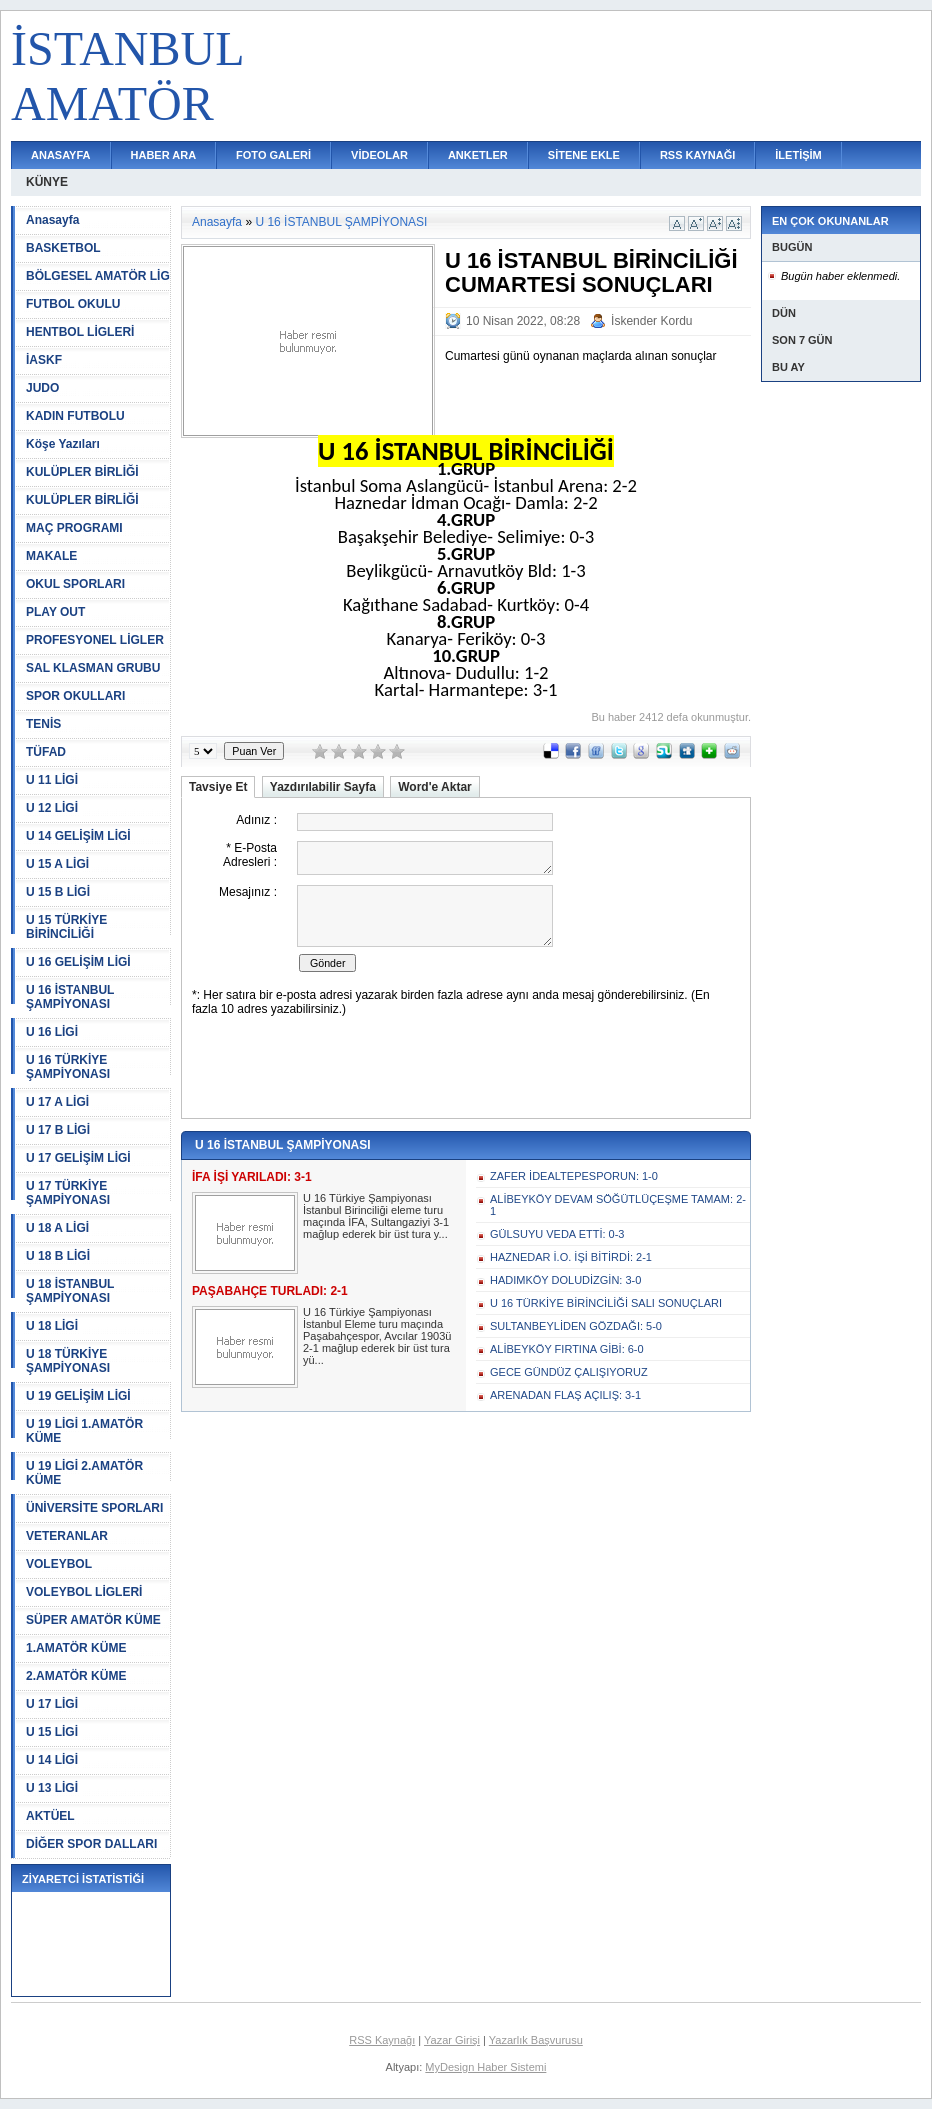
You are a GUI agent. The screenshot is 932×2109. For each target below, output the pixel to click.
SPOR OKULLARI (75, 696)
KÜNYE (47, 182)
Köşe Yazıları (63, 444)
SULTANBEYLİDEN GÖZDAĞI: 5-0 (576, 1326)
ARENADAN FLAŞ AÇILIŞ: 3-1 (565, 1395)
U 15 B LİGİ (58, 892)
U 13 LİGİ (52, 1788)
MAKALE (51, 556)
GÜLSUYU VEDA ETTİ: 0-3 (557, 1234)
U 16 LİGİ (52, 1032)
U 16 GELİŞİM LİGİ (78, 962)
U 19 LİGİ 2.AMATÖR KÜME (84, 1473)
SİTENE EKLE (584, 155)
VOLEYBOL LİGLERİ (84, 1592)
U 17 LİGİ (52, 1704)
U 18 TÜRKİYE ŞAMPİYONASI (68, 1361)
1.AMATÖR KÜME (76, 1648)
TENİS (43, 724)
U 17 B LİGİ (58, 1130)
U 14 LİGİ (52, 1760)
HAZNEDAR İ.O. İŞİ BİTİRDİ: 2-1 (571, 1257)
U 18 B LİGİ (58, 1256)
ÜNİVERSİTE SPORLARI (94, 1508)
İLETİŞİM (798, 155)
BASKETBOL (63, 248)
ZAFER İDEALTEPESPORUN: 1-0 (574, 1176)
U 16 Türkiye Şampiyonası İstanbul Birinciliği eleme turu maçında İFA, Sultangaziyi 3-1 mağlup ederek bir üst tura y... (376, 1216)
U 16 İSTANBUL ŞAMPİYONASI (70, 997)
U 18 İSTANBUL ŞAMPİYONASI (70, 1291)
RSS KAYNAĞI (697, 155)
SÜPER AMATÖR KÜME (93, 1620)
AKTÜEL (50, 1816)
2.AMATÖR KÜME (76, 1676)
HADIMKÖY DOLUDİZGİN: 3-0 (565, 1280)
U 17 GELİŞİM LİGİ (78, 1158)
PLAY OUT (55, 612)
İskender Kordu (651, 321)
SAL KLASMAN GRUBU (93, 668)
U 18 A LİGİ (57, 1228)
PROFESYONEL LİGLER (95, 640)
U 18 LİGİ (52, 1326)
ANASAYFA (61, 155)
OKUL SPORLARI (75, 584)
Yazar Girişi (452, 2040)
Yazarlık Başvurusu (536, 2040)
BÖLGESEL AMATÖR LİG (98, 276)
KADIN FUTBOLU (75, 416)
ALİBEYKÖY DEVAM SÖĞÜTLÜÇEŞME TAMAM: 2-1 (618, 1205)
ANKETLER (478, 155)
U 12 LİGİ (52, 808)
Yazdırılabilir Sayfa (323, 787)
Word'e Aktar (435, 787)
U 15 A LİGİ (57, 864)
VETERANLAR (67, 1536)
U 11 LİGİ (52, 780)
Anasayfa (52, 220)
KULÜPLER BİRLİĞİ (82, 472)
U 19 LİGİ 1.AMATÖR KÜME (84, 1431)
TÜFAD (46, 752)
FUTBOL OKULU (73, 304)
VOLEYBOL (59, 1564)
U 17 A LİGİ (57, 1102)
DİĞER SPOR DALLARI (91, 1844)
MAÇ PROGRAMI (74, 528)
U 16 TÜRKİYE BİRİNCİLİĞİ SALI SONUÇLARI (606, 1303)
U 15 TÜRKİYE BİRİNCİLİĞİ (66, 927)
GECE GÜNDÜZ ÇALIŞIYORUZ (569, 1372)
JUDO (42, 388)
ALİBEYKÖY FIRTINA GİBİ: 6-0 (567, 1349)
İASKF (44, 360)
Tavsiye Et (218, 787)
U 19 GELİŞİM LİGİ (78, 1396)
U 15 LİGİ (52, 1732)
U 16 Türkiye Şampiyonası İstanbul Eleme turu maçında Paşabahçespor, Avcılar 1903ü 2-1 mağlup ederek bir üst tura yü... (377, 1336)
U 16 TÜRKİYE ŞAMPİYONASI (68, 1067)
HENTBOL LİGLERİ (80, 332)
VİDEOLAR (379, 155)
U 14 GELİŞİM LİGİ (78, 836)
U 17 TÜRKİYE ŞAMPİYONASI (68, 1193)
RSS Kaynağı (382, 2040)
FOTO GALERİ (273, 155)
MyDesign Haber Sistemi (485, 2067)
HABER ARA (164, 155)
